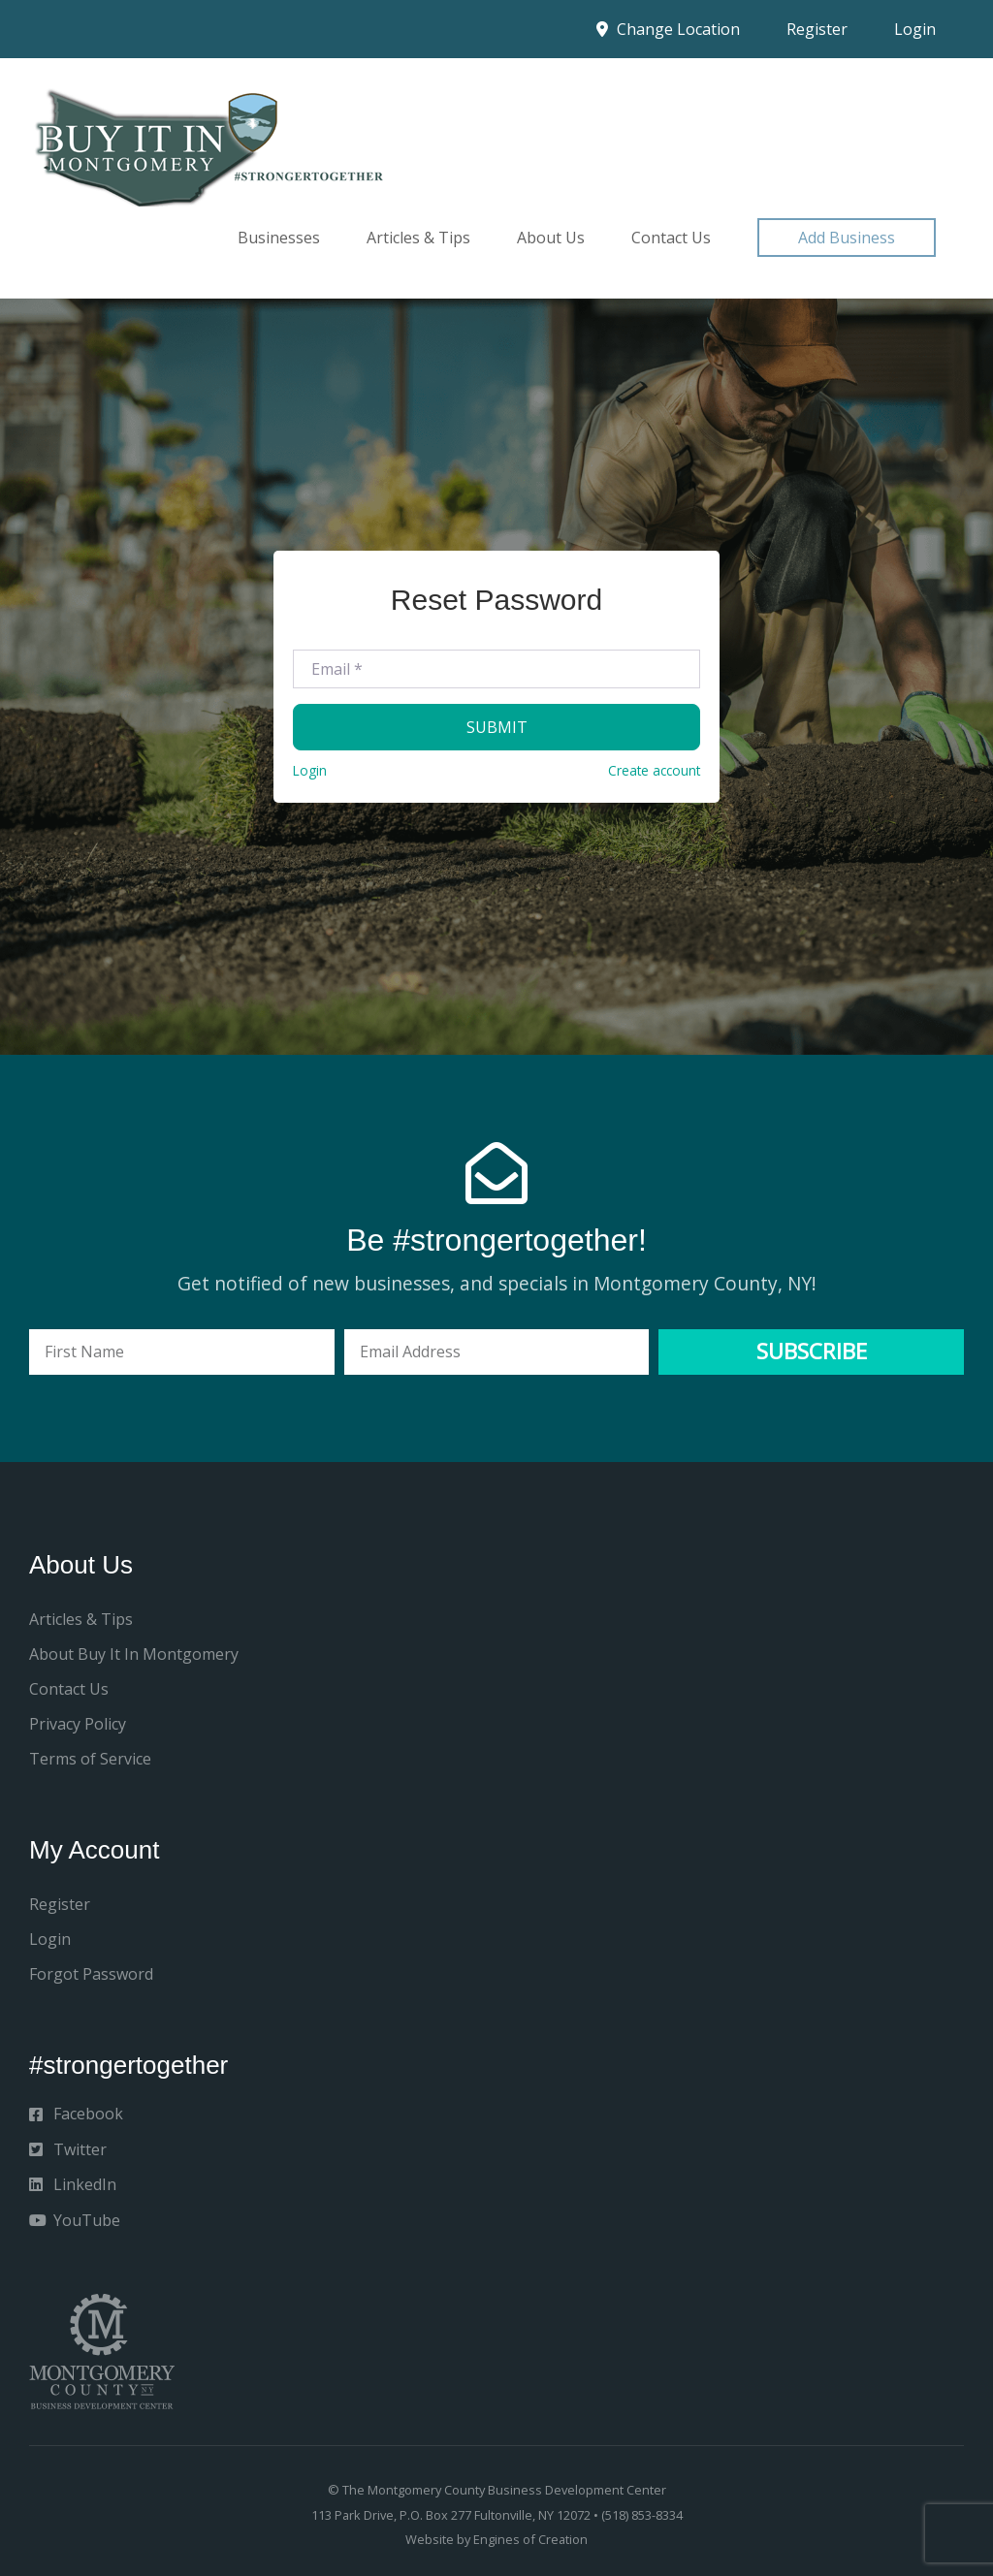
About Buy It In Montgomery (134, 1654)
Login (915, 29)
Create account (654, 770)
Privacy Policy (77, 1723)
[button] (846, 237)
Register (817, 29)
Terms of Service (90, 1758)
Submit (497, 727)
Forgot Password (91, 1974)
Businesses (279, 237)
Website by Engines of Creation (496, 2539)
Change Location (668, 29)
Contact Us (671, 237)
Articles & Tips (418, 237)
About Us (551, 237)
